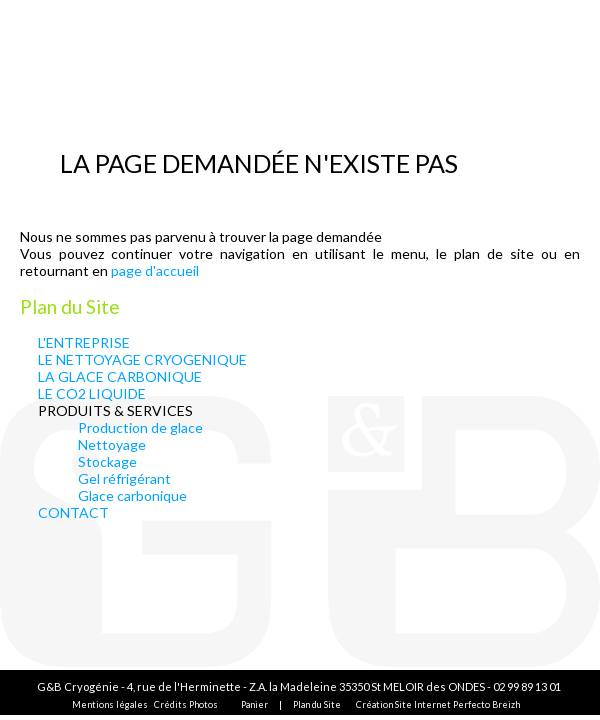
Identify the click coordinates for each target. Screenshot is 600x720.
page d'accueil (155, 270)
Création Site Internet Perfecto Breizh (438, 704)
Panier (254, 704)
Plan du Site (317, 704)
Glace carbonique (132, 495)
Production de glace (140, 427)
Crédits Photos (186, 704)
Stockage (107, 461)
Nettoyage (112, 444)
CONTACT (73, 512)
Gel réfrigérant (124, 478)
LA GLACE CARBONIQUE (120, 376)
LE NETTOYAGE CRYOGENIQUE (142, 359)
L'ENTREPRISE (84, 342)
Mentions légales (110, 704)
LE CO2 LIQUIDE (92, 393)
